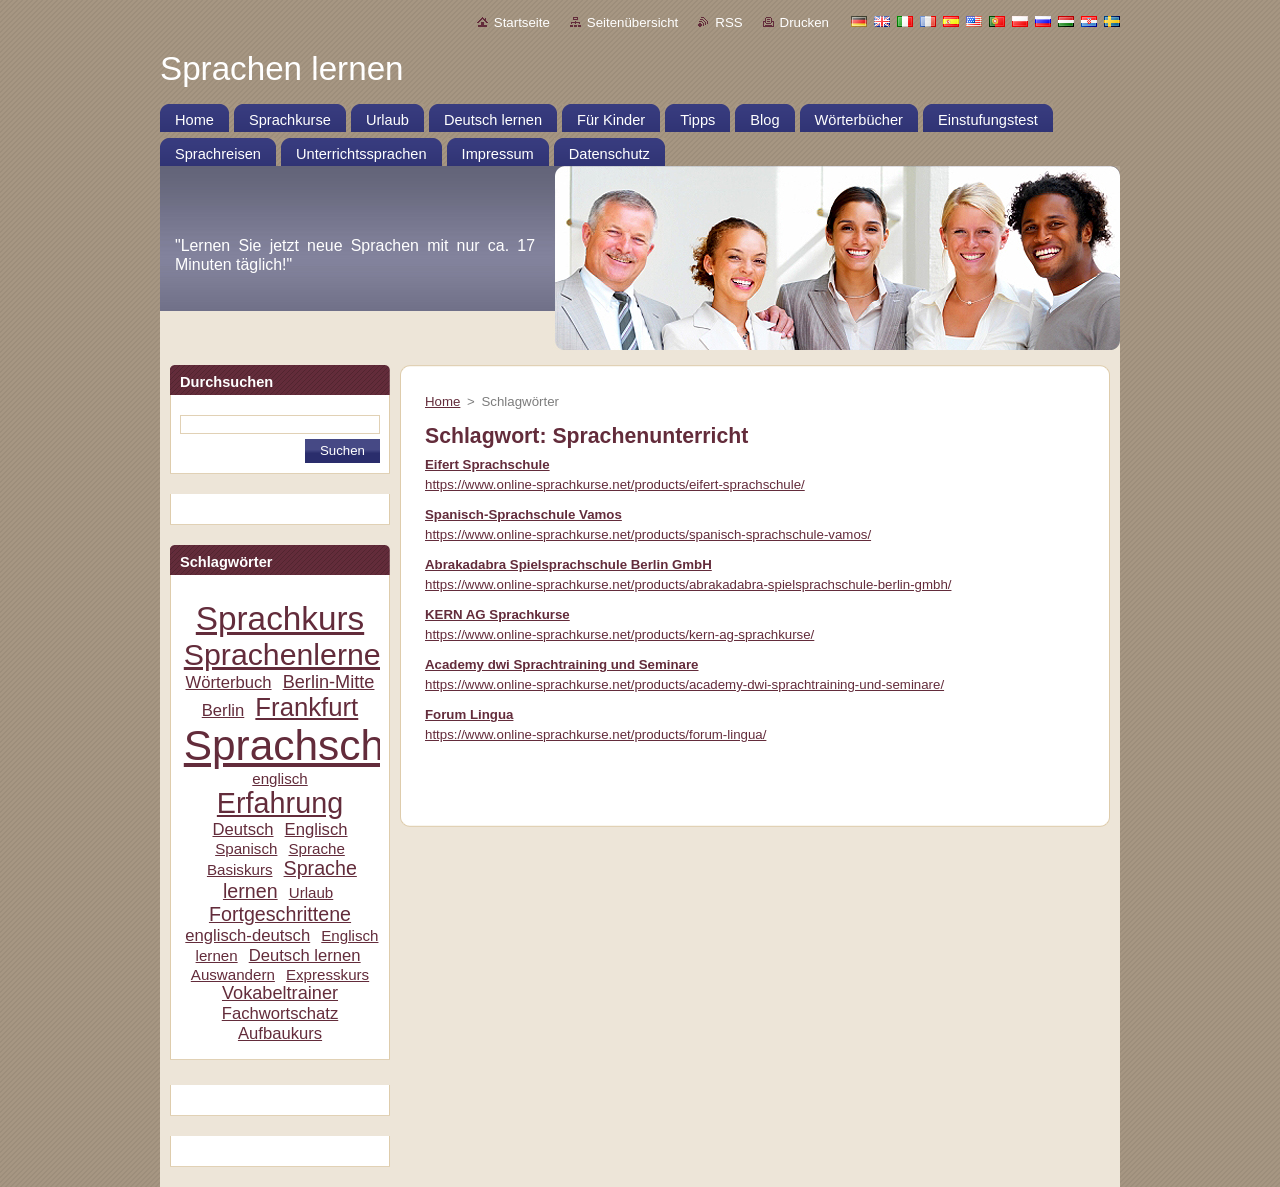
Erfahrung (280, 803)
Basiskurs (240, 869)
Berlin (223, 710)
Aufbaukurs (280, 1033)
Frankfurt (306, 707)
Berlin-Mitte (329, 682)
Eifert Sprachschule (487, 464)
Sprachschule (312, 745)
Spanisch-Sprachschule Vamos (523, 514)
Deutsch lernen (305, 955)
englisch (280, 778)
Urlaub (311, 892)
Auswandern (233, 974)
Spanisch (246, 848)
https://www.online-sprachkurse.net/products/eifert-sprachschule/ (615, 484)
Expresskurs (327, 974)
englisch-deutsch (247, 935)
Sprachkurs (280, 618)
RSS (728, 22)
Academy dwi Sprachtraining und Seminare (562, 664)
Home (442, 401)
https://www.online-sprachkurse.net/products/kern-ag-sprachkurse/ (619, 634)
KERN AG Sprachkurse (497, 614)
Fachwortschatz (280, 1013)
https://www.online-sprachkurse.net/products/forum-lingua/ (595, 734)
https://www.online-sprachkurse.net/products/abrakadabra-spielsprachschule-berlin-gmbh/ (688, 584)
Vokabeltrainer (280, 993)
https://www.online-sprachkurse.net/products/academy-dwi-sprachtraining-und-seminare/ (684, 684)
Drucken (804, 22)
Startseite (522, 22)
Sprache (316, 848)
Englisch (316, 829)
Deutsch (242, 829)
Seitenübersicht (632, 22)
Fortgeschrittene (280, 914)
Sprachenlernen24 (307, 654)
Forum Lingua (469, 714)
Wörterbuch (229, 682)
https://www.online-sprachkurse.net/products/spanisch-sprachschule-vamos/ (648, 534)
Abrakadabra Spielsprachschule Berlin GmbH (568, 564)
